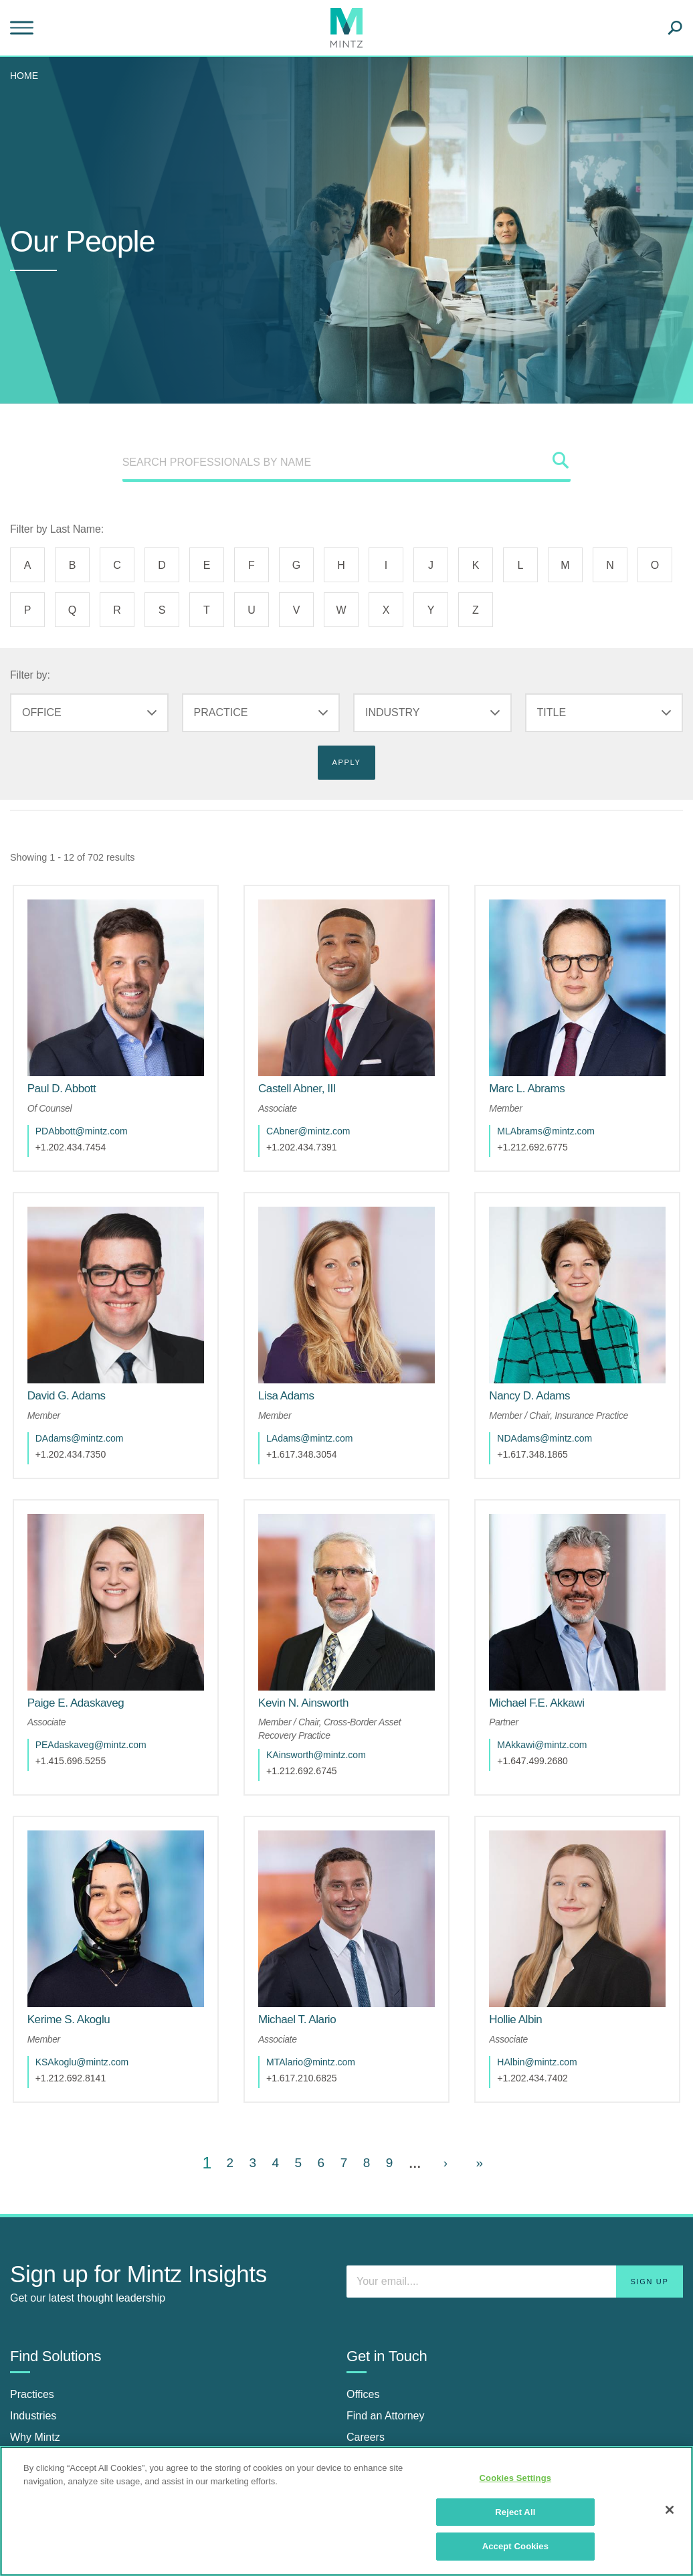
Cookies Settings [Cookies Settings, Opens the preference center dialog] (516, 2478)
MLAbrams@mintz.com (559, 1104)
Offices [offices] (363, 2288)
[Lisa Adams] (300, 1342)
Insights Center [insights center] (46, 2412)
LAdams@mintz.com (323, 1384)
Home (24, 75)
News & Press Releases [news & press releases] (67, 2433)
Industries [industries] (33, 2309)
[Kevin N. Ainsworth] (317, 1622)
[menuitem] (27, 76)
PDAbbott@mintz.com (95, 1104)
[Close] (669, 2509)
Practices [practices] (32, 2288)
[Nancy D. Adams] (542, 1342)
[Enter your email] (514, 2174)
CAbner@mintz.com (321, 1104)
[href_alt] (116, 974)
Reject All (515, 2512)
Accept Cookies (515, 2546)
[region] (346, 2511)
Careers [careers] (365, 2330)
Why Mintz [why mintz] (35, 2330)
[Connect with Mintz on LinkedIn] (359, 2420)
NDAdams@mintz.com (557, 1384)
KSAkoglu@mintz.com (95, 1955)
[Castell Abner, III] (310, 1061)
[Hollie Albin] (528, 1913)
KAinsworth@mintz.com (329, 1675)
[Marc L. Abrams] (540, 1061)
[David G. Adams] (80, 1342)
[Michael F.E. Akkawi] (549, 1622)
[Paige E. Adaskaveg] (89, 1622)
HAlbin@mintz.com (550, 1955)
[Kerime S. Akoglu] (82, 1913)
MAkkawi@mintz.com (555, 1664)
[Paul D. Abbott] (75, 1061)
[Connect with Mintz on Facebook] (392, 2420)
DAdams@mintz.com (93, 1384)
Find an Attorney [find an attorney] (385, 2309)
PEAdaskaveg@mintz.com (104, 1664)
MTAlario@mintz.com (324, 1955)
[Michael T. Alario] (310, 1913)
